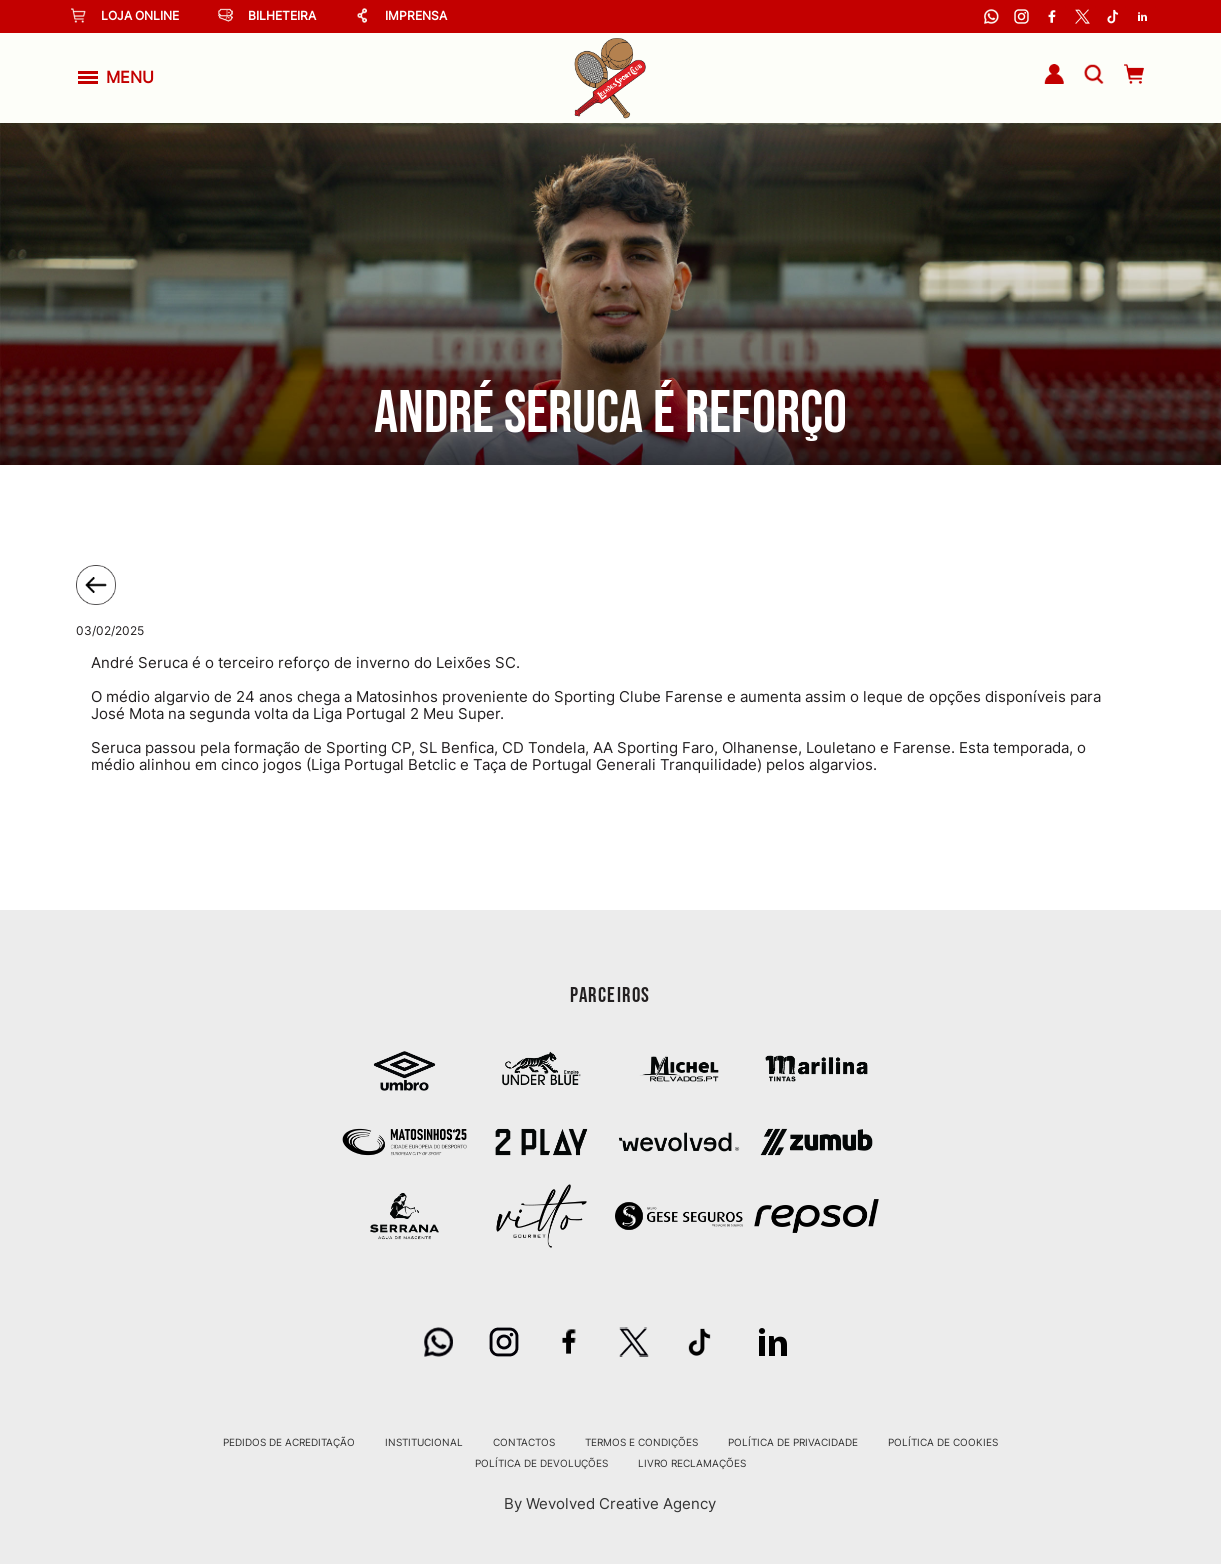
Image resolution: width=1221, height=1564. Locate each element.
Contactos (524, 1442)
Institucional (424, 1442)
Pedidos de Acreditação (289, 1442)
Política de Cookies (943, 1442)
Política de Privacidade (793, 1442)
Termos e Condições (641, 1442)
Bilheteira (267, 15)
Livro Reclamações (692, 1463)
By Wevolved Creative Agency (610, 1504)
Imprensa (401, 15)
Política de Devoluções (541, 1463)
